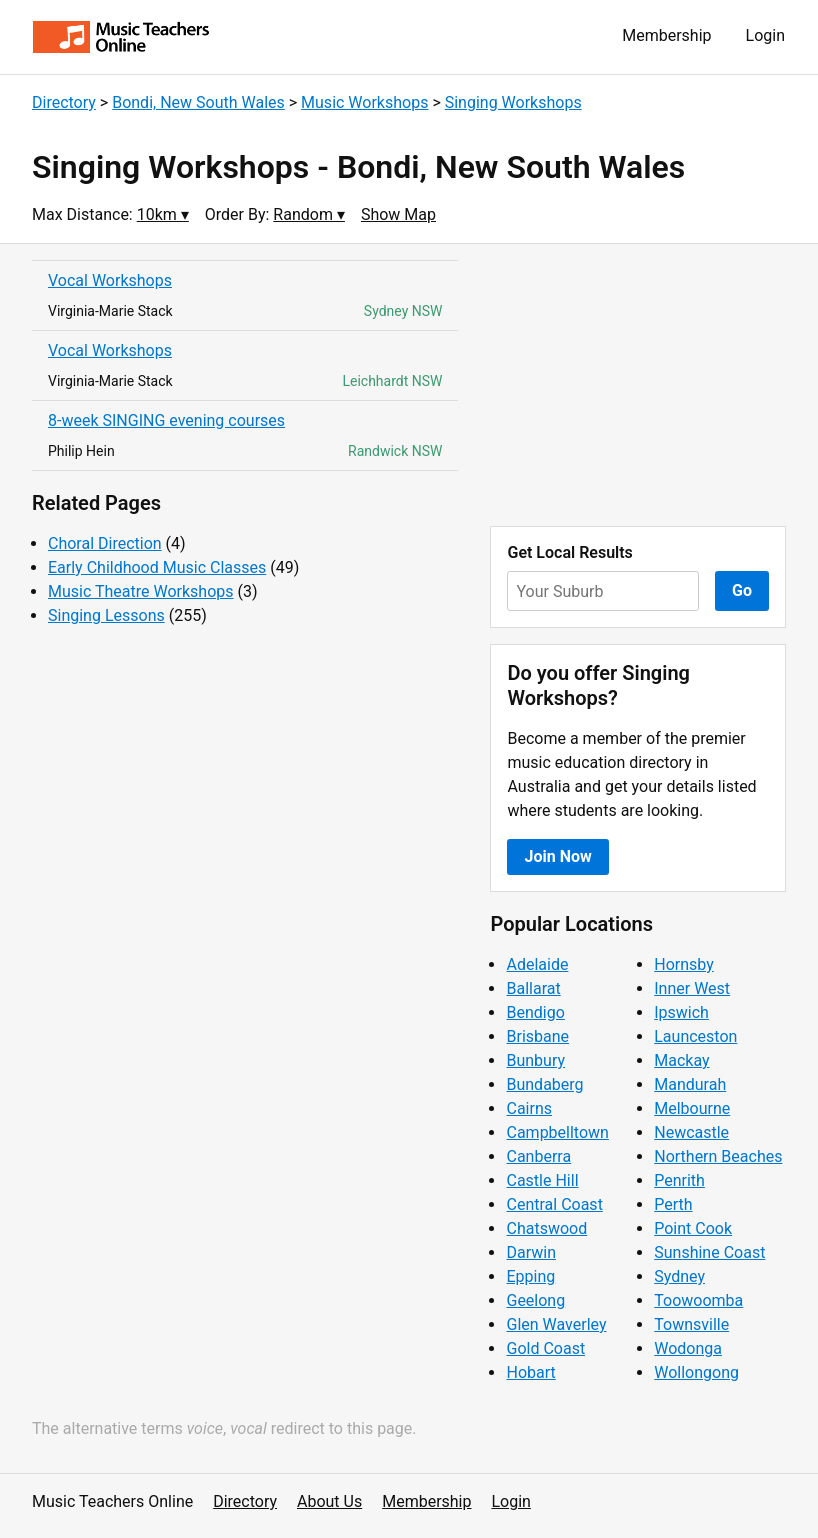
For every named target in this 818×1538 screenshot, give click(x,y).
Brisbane (537, 1036)
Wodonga (688, 1348)
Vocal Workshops (110, 280)
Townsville (691, 1324)
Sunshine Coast (709, 1252)
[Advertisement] (638, 385)
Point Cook (693, 1228)
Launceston (695, 1036)
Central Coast (554, 1204)
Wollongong (696, 1372)
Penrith (679, 1180)
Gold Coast (545, 1348)
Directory (64, 102)
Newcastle (691, 1132)
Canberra (538, 1156)
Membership (666, 35)
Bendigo (535, 1012)
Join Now (557, 856)
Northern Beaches (718, 1156)
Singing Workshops (513, 102)
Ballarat (533, 988)
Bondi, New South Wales (198, 102)
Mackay (681, 1060)
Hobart (530, 1372)
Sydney (679, 1276)
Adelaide (537, 964)
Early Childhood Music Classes (157, 567)
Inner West (692, 988)
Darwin (531, 1252)
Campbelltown (557, 1132)
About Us (329, 1501)
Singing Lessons (106, 615)
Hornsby (684, 964)
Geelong (535, 1300)
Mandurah (690, 1084)
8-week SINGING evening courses (166, 420)
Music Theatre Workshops (141, 591)
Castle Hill (542, 1180)
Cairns (529, 1108)
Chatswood (546, 1228)
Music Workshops (364, 102)
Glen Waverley (556, 1324)
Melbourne (692, 1108)
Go (742, 590)
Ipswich (681, 1012)
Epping (530, 1276)
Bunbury (535, 1060)
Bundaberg (544, 1084)
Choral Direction (105, 543)
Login (765, 35)
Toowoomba (698, 1300)
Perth (673, 1204)
